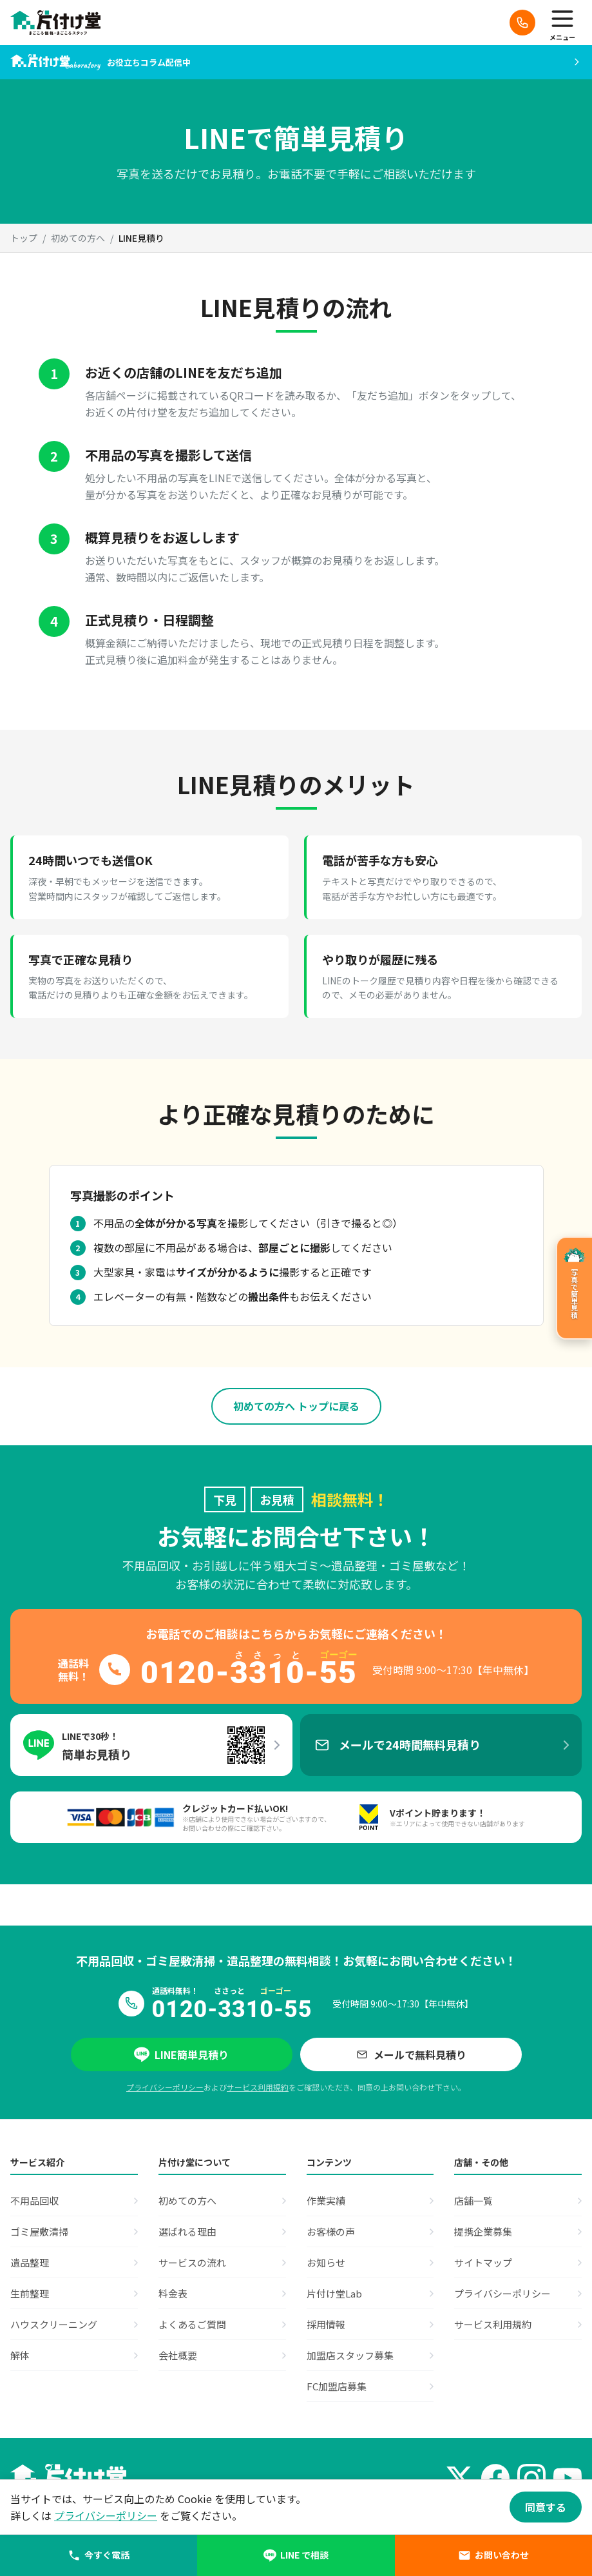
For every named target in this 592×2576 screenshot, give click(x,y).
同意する (545, 2507)
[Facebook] (495, 2478)
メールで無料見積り (411, 2054)
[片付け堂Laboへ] (296, 62)
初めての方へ (78, 237)
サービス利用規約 (258, 2087)
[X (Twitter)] (459, 2478)
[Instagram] (531, 2478)
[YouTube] (567, 2478)
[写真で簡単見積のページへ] (574, 1288)
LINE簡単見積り (181, 2054)
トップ (23, 237)
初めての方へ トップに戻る (296, 1406)
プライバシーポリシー (165, 2087)
